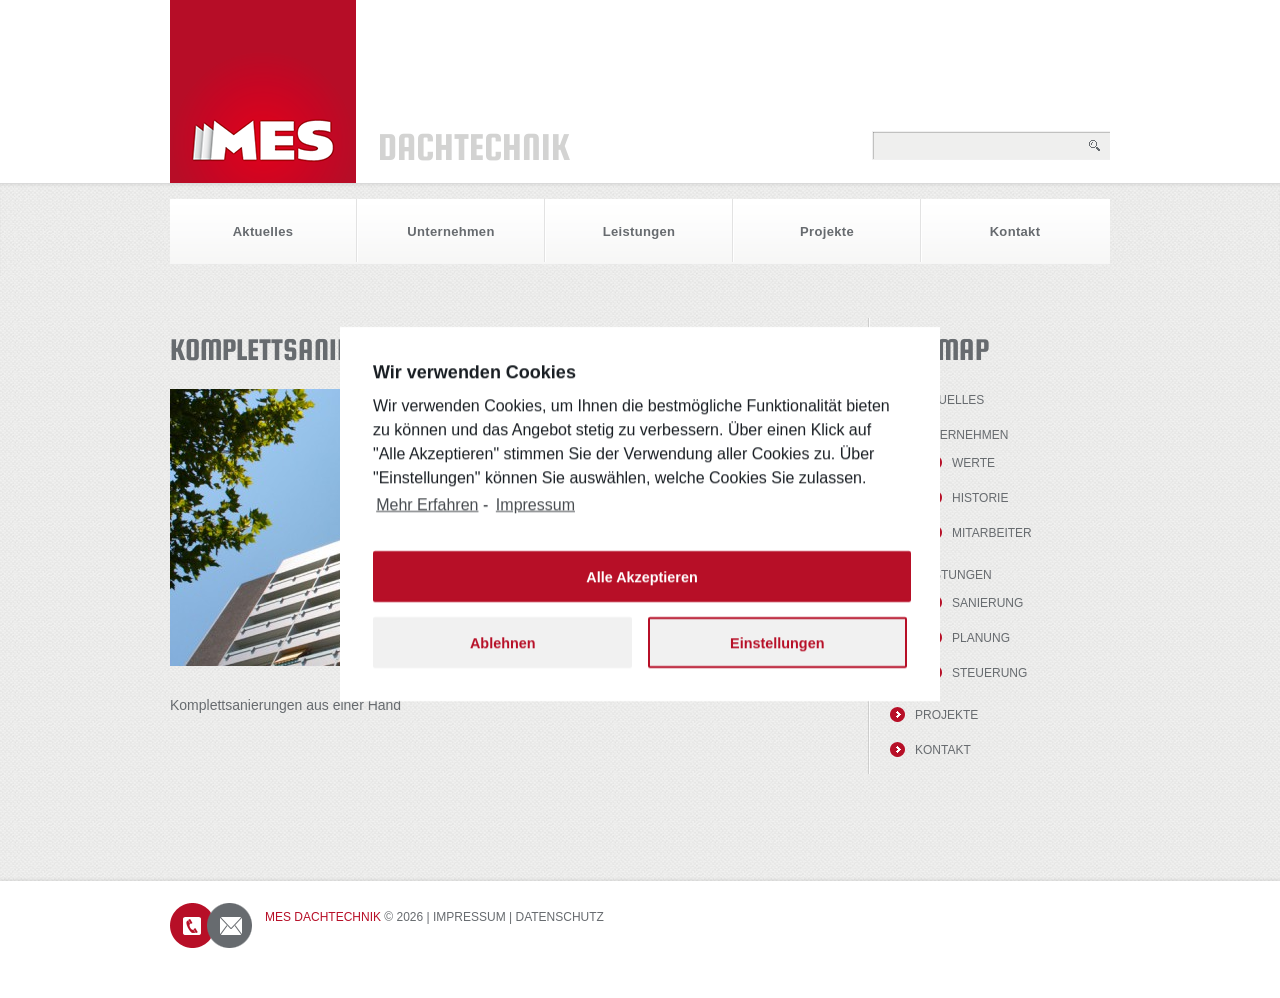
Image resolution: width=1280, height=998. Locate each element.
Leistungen (639, 231)
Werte (973, 463)
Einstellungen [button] (777, 657)
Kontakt (1015, 231)
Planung (981, 638)
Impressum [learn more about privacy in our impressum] (535, 519)
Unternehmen (450, 231)
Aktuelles (263, 231)
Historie (980, 498)
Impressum (469, 917)
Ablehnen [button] (503, 657)
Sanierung (987, 603)
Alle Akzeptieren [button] (641, 591)
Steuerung (989, 673)
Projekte (827, 231)
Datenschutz (560, 917)
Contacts (211, 925)
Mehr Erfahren (427, 519)
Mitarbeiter (992, 533)
